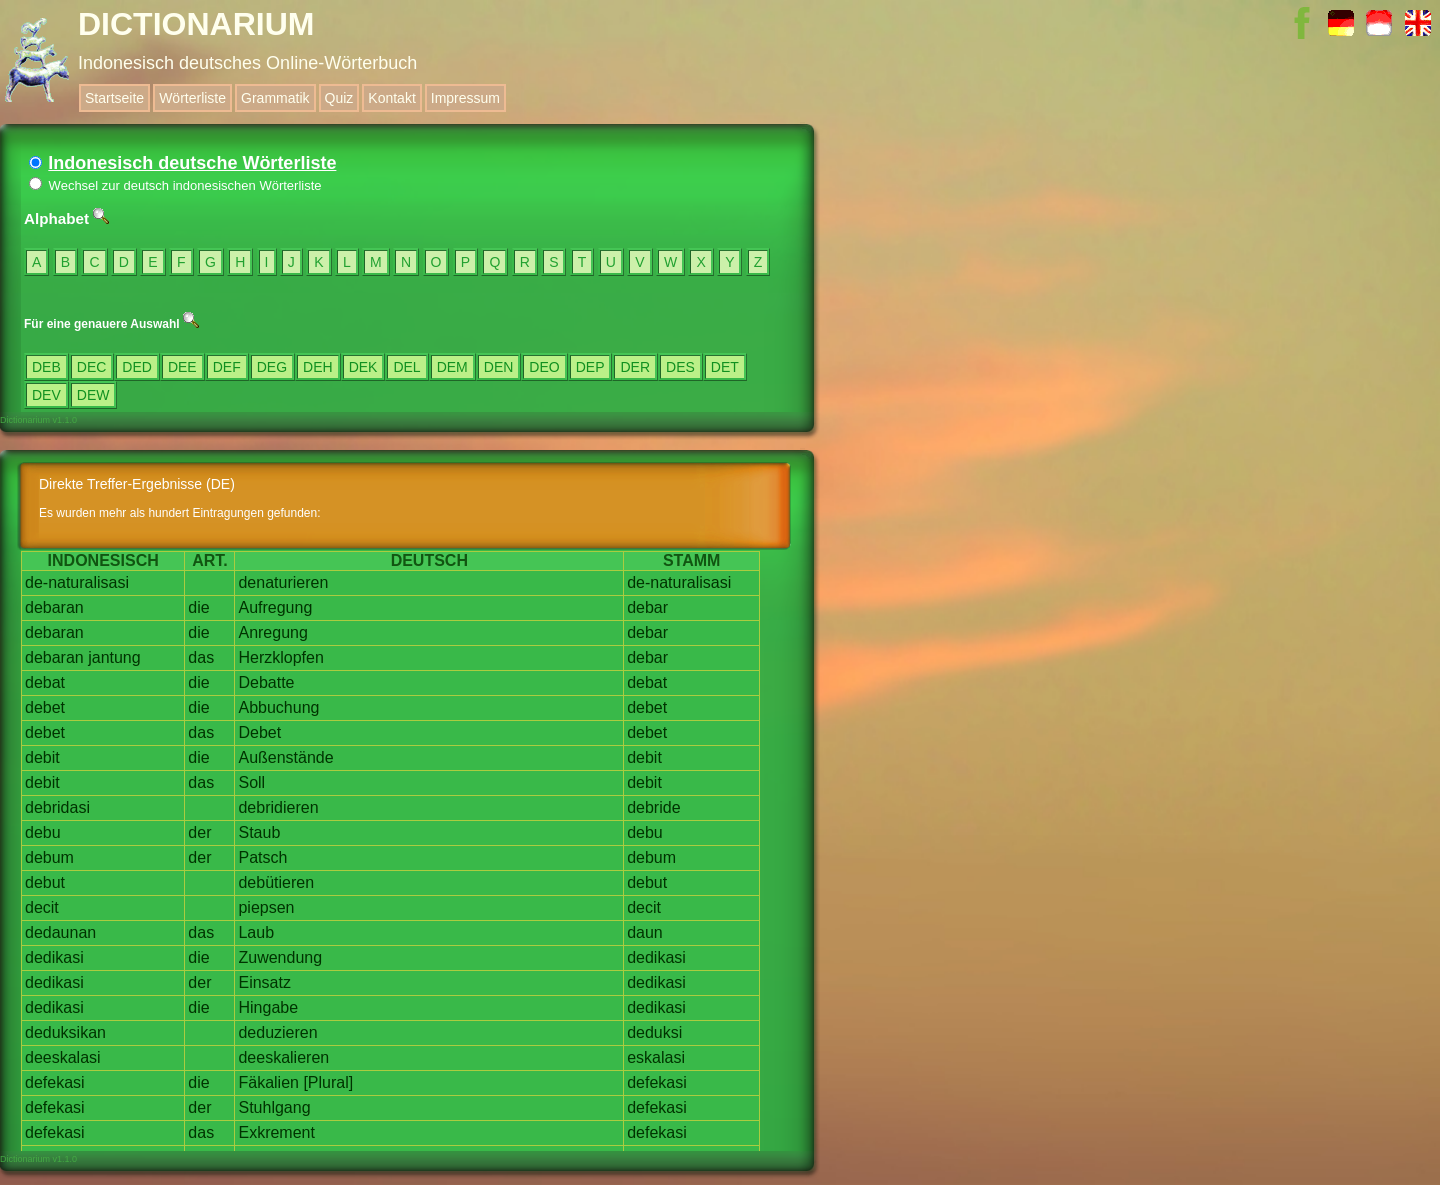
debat (45, 682)
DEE (182, 367)
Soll (251, 782)
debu (43, 832)
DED (137, 367)
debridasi (57, 807)
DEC (92, 367)
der (199, 832)
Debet (259, 732)
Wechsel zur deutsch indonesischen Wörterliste (175, 185)
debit (42, 757)
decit (42, 907)
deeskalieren (283, 1057)
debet (45, 707)
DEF (227, 367)
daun (645, 932)
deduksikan (65, 1032)
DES (680, 367)
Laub (256, 932)
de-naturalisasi (77, 582)
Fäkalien (268, 1082)
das (201, 657)
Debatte (266, 682)
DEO (544, 367)
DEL (406, 367)
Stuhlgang (274, 1107)
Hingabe (268, 1007)
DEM (452, 367)
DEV (46, 395)
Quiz (339, 98)
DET (725, 367)
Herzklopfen (280, 657)
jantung (114, 657)
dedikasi (54, 957)
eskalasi (656, 1057)
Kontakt (391, 98)
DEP (590, 367)
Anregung (272, 632)
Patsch (262, 857)
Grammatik (275, 98)
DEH (318, 367)
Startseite (114, 98)
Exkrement (276, 1132)
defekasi (55, 1082)
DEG (272, 367)
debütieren (276, 882)
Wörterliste (192, 98)
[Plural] (328, 1082)
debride (653, 807)
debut (45, 882)
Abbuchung (278, 707)
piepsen (266, 907)
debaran (54, 607)
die (198, 607)
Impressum (465, 98)
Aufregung (275, 607)
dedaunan (60, 932)
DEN (499, 367)
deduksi (654, 1032)
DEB (46, 367)
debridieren (278, 807)
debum (49, 857)
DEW (93, 395)
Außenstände (285, 757)
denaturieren (283, 582)
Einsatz (264, 982)
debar (647, 607)
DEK (363, 367)
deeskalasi (63, 1057)
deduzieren (277, 1032)
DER (635, 367)
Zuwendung (280, 957)
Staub (259, 832)
